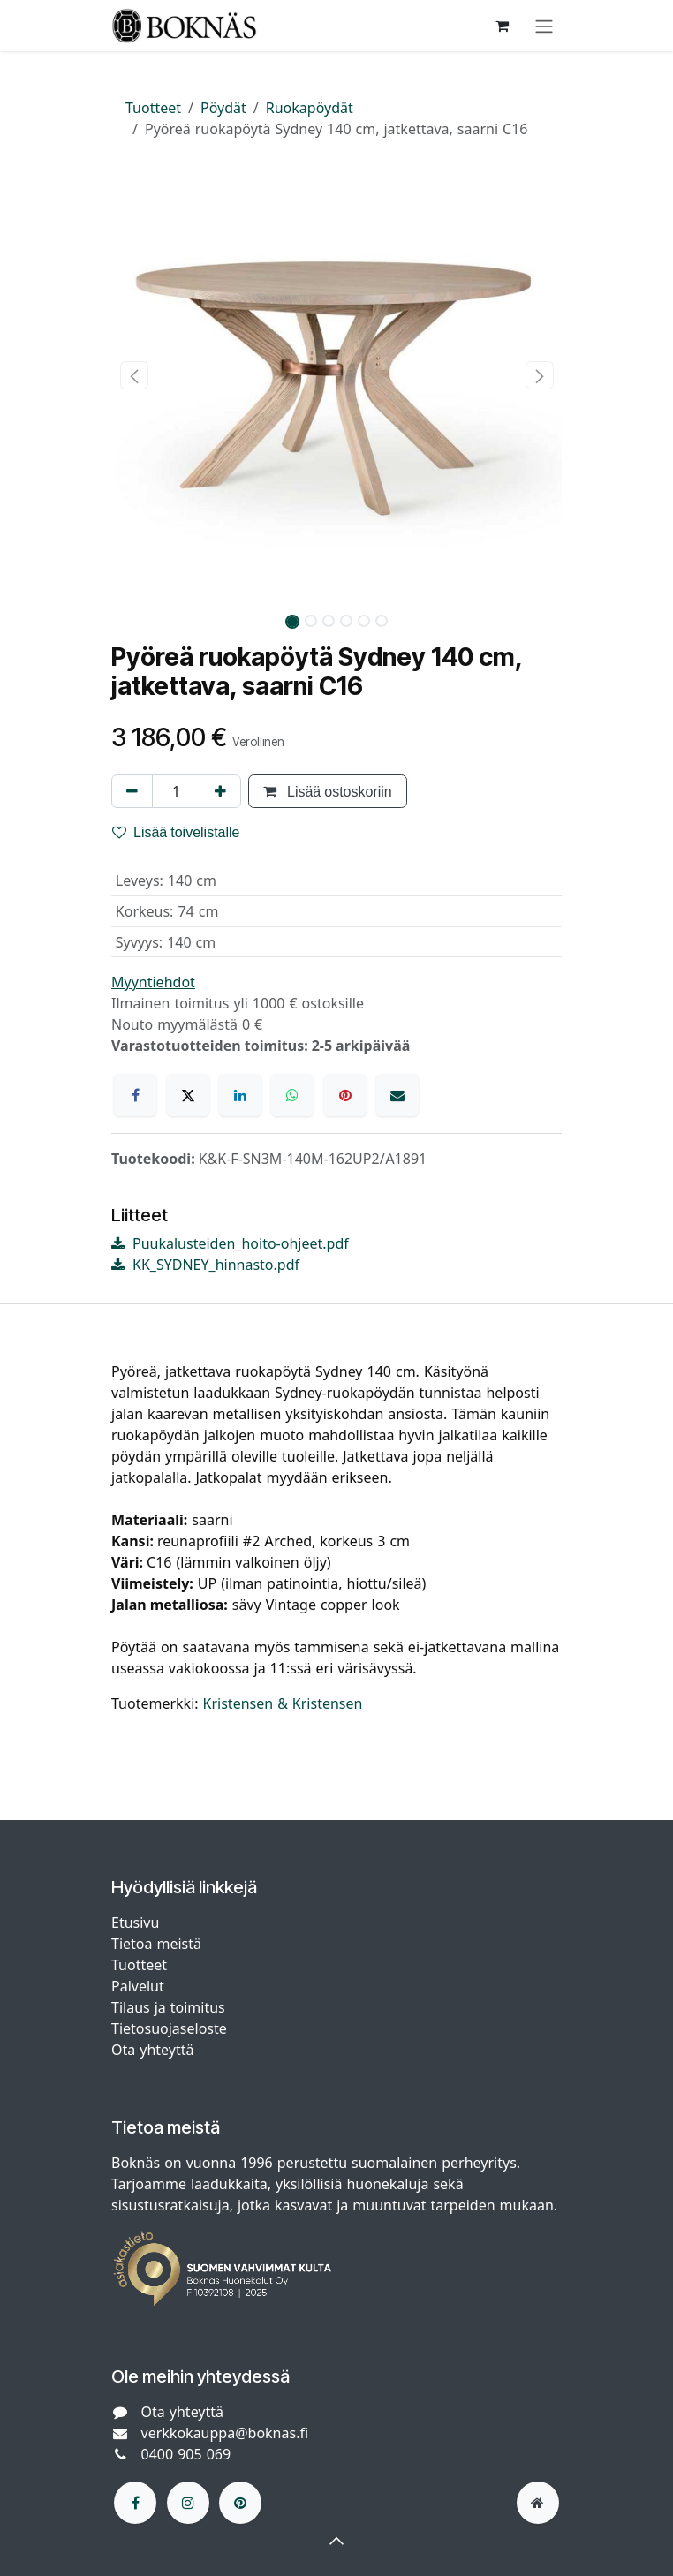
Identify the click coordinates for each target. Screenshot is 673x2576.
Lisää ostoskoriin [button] (327, 791)
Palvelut (137, 1986)
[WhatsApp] (292, 1095)
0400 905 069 (186, 2454)
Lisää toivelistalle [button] (176, 832)
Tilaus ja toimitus (168, 2007)
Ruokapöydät (309, 108)
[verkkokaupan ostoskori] (501, 25)
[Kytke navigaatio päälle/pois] (544, 25)
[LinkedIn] (240, 1095)
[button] (133, 375)
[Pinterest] (345, 1095)
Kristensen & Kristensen (283, 1703)
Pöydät (223, 108)
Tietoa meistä (156, 1944)
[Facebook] (135, 1095)
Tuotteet (153, 108)
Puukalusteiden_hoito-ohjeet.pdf (230, 1243)
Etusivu (135, 1922)
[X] (188, 1095)
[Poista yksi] (132, 791)
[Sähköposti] (397, 1095)
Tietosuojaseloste (171, 2028)
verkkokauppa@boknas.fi (225, 2433)
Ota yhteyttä (152, 2050)
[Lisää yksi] (220, 791)
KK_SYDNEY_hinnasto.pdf (205, 1264)
